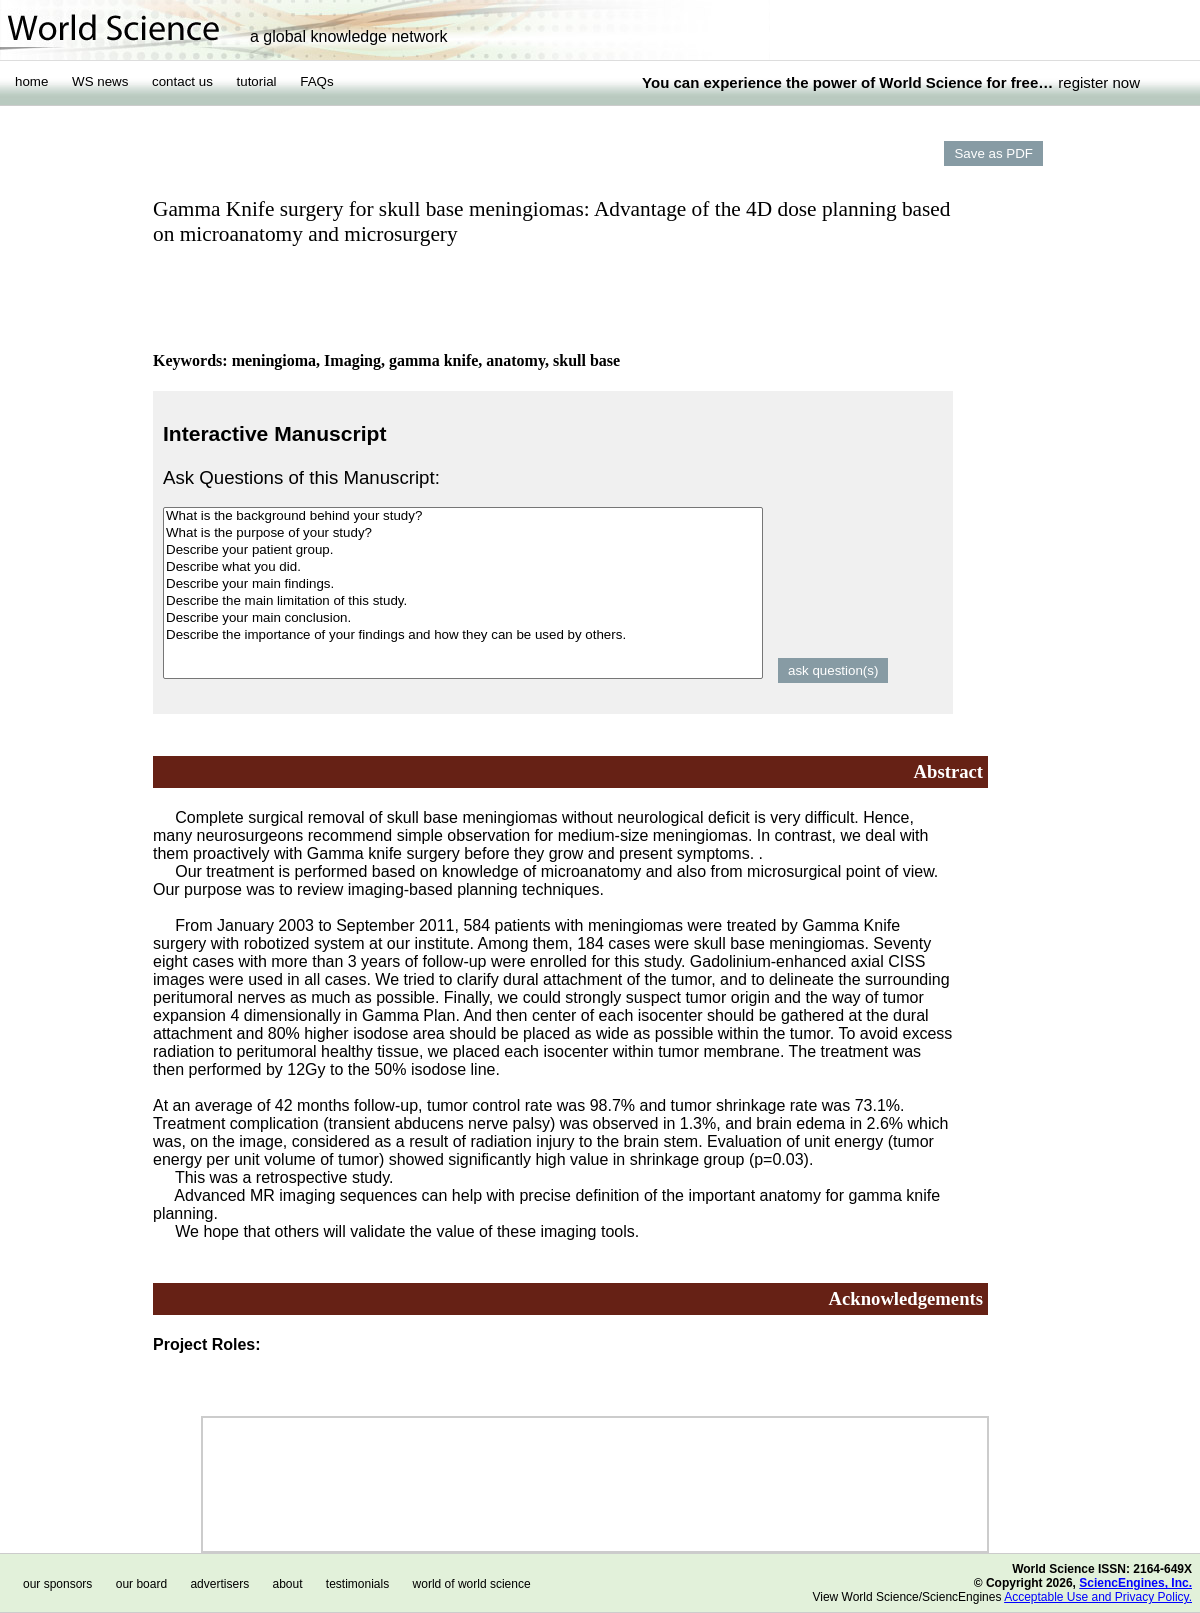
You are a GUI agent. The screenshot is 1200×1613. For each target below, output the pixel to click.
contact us (182, 81)
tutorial (257, 81)
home (31, 81)
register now (1099, 82)
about (287, 1584)
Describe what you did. (463, 567)
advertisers (219, 1584)
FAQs (316, 81)
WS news (100, 81)
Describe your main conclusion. (463, 618)
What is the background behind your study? (463, 516)
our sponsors (57, 1584)
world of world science (472, 1584)
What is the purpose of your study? (463, 533)
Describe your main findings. (463, 584)
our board (141, 1584)
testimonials (357, 1584)
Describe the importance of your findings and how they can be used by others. (463, 635)
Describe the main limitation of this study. (463, 601)
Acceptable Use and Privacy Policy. (1098, 1597)
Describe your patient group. (463, 550)
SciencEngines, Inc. (1135, 1583)
